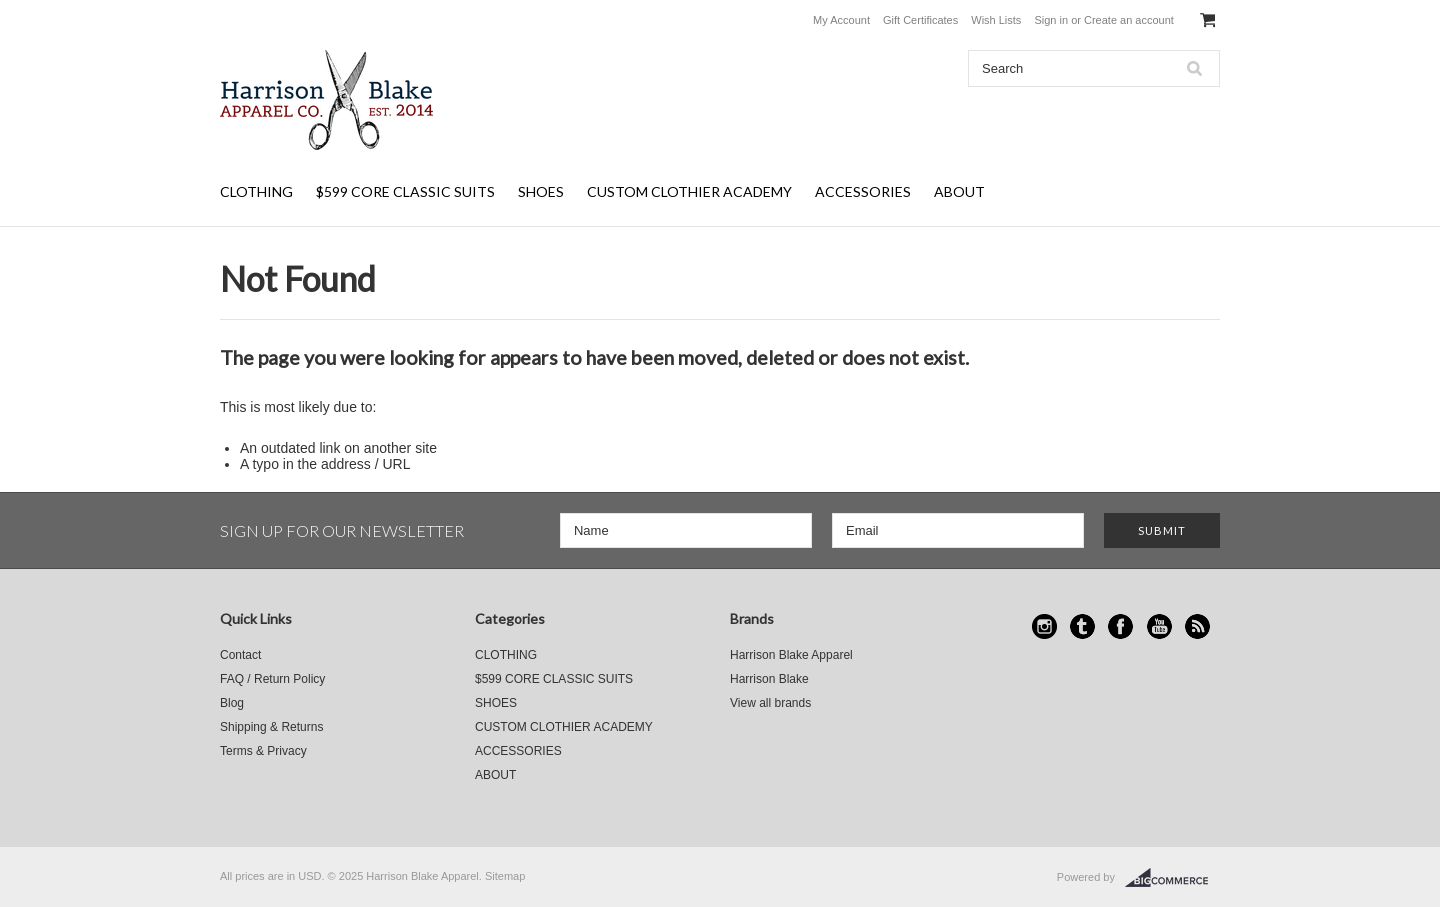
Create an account (1129, 20)
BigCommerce (1172, 878)
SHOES (541, 191)
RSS (1197, 626)
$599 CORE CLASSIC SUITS (405, 191)
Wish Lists (996, 20)
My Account (841, 20)
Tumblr (1082, 626)
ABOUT (959, 191)
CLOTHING (256, 191)
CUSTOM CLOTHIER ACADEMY (689, 191)
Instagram (1044, 626)
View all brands (770, 703)
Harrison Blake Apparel (791, 655)
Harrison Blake (769, 679)
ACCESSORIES (863, 191)
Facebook (1120, 626)
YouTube (1159, 626)
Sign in (1051, 20)
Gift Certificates (920, 20)
